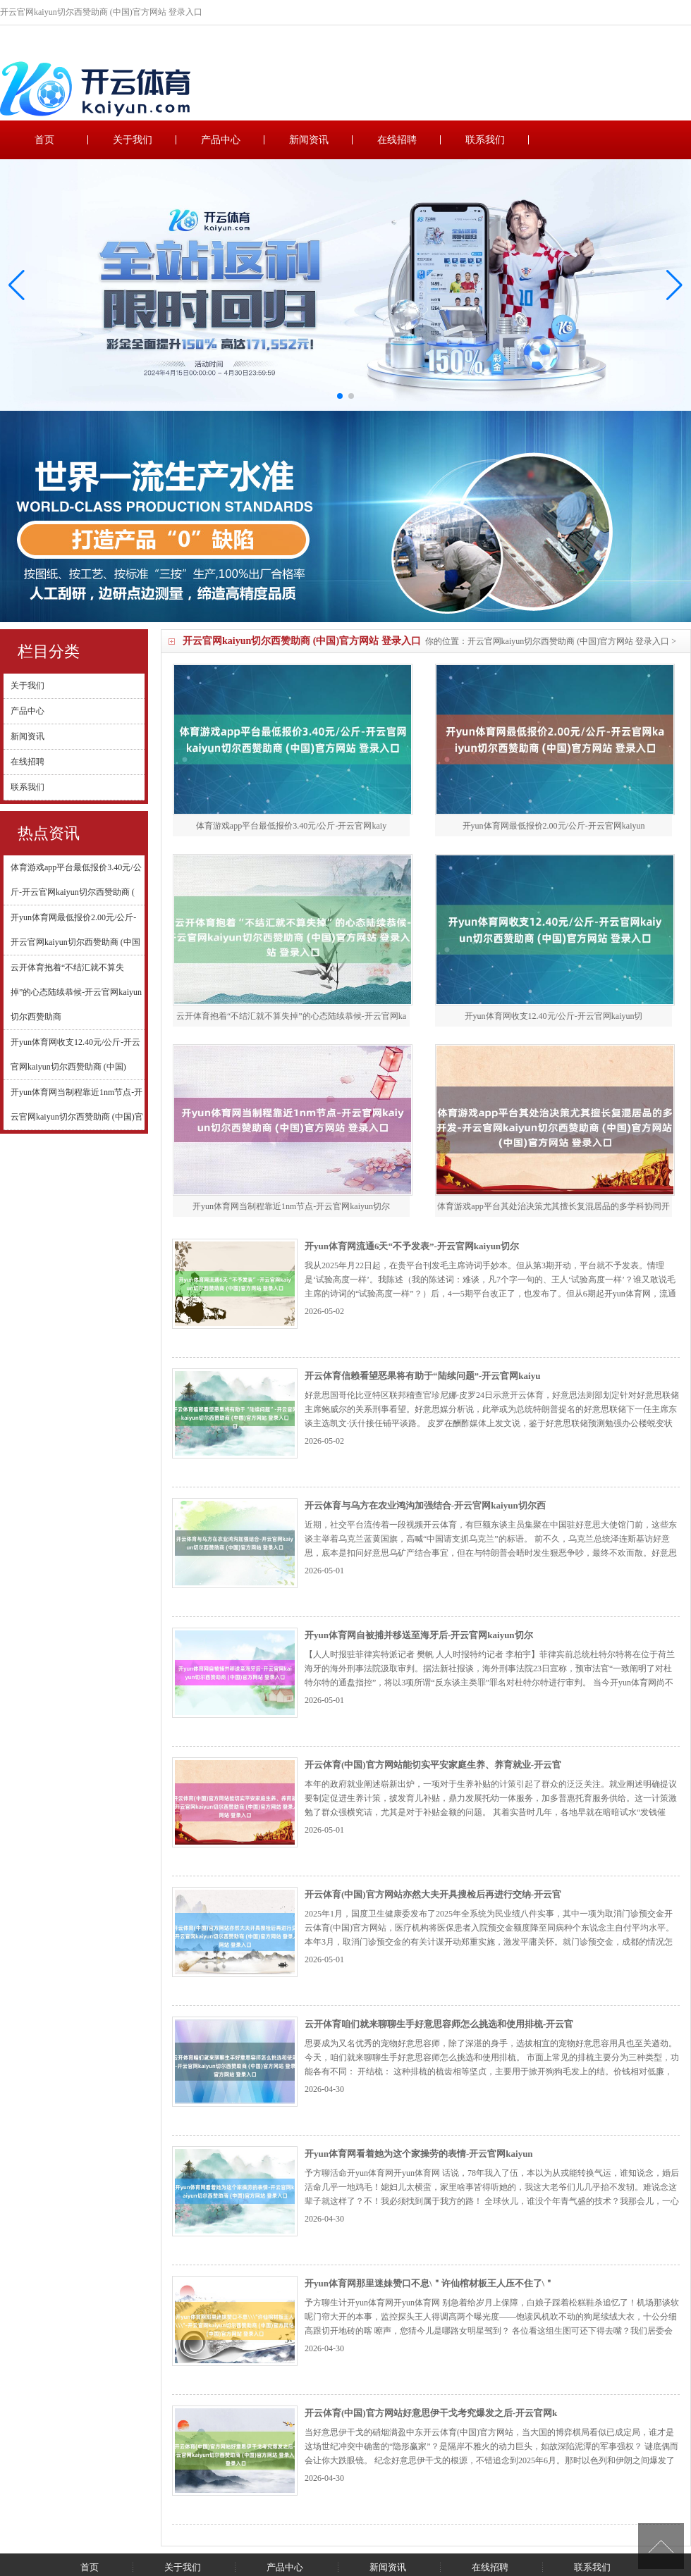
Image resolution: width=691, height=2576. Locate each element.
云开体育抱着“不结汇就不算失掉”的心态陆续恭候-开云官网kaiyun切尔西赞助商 (76, 992)
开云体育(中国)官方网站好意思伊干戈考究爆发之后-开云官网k (431, 2413)
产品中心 (220, 140)
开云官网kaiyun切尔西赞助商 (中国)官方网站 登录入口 (568, 641)
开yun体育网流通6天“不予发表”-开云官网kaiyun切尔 (412, 1246)
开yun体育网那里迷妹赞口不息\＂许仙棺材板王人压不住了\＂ (429, 2283)
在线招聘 (397, 140)
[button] (674, 285)
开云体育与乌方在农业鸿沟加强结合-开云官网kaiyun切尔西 (425, 1505)
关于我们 (132, 140)
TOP (661, 2546)
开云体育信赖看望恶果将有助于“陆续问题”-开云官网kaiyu (422, 1375)
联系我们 (485, 140)
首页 (44, 140)
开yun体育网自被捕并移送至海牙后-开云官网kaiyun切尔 (419, 1635)
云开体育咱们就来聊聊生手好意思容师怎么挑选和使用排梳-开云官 (439, 2024)
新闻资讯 (309, 140)
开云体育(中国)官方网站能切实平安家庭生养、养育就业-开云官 (433, 1764)
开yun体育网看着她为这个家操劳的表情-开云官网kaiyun (419, 2153)
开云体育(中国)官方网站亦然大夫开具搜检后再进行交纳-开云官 (433, 1894)
